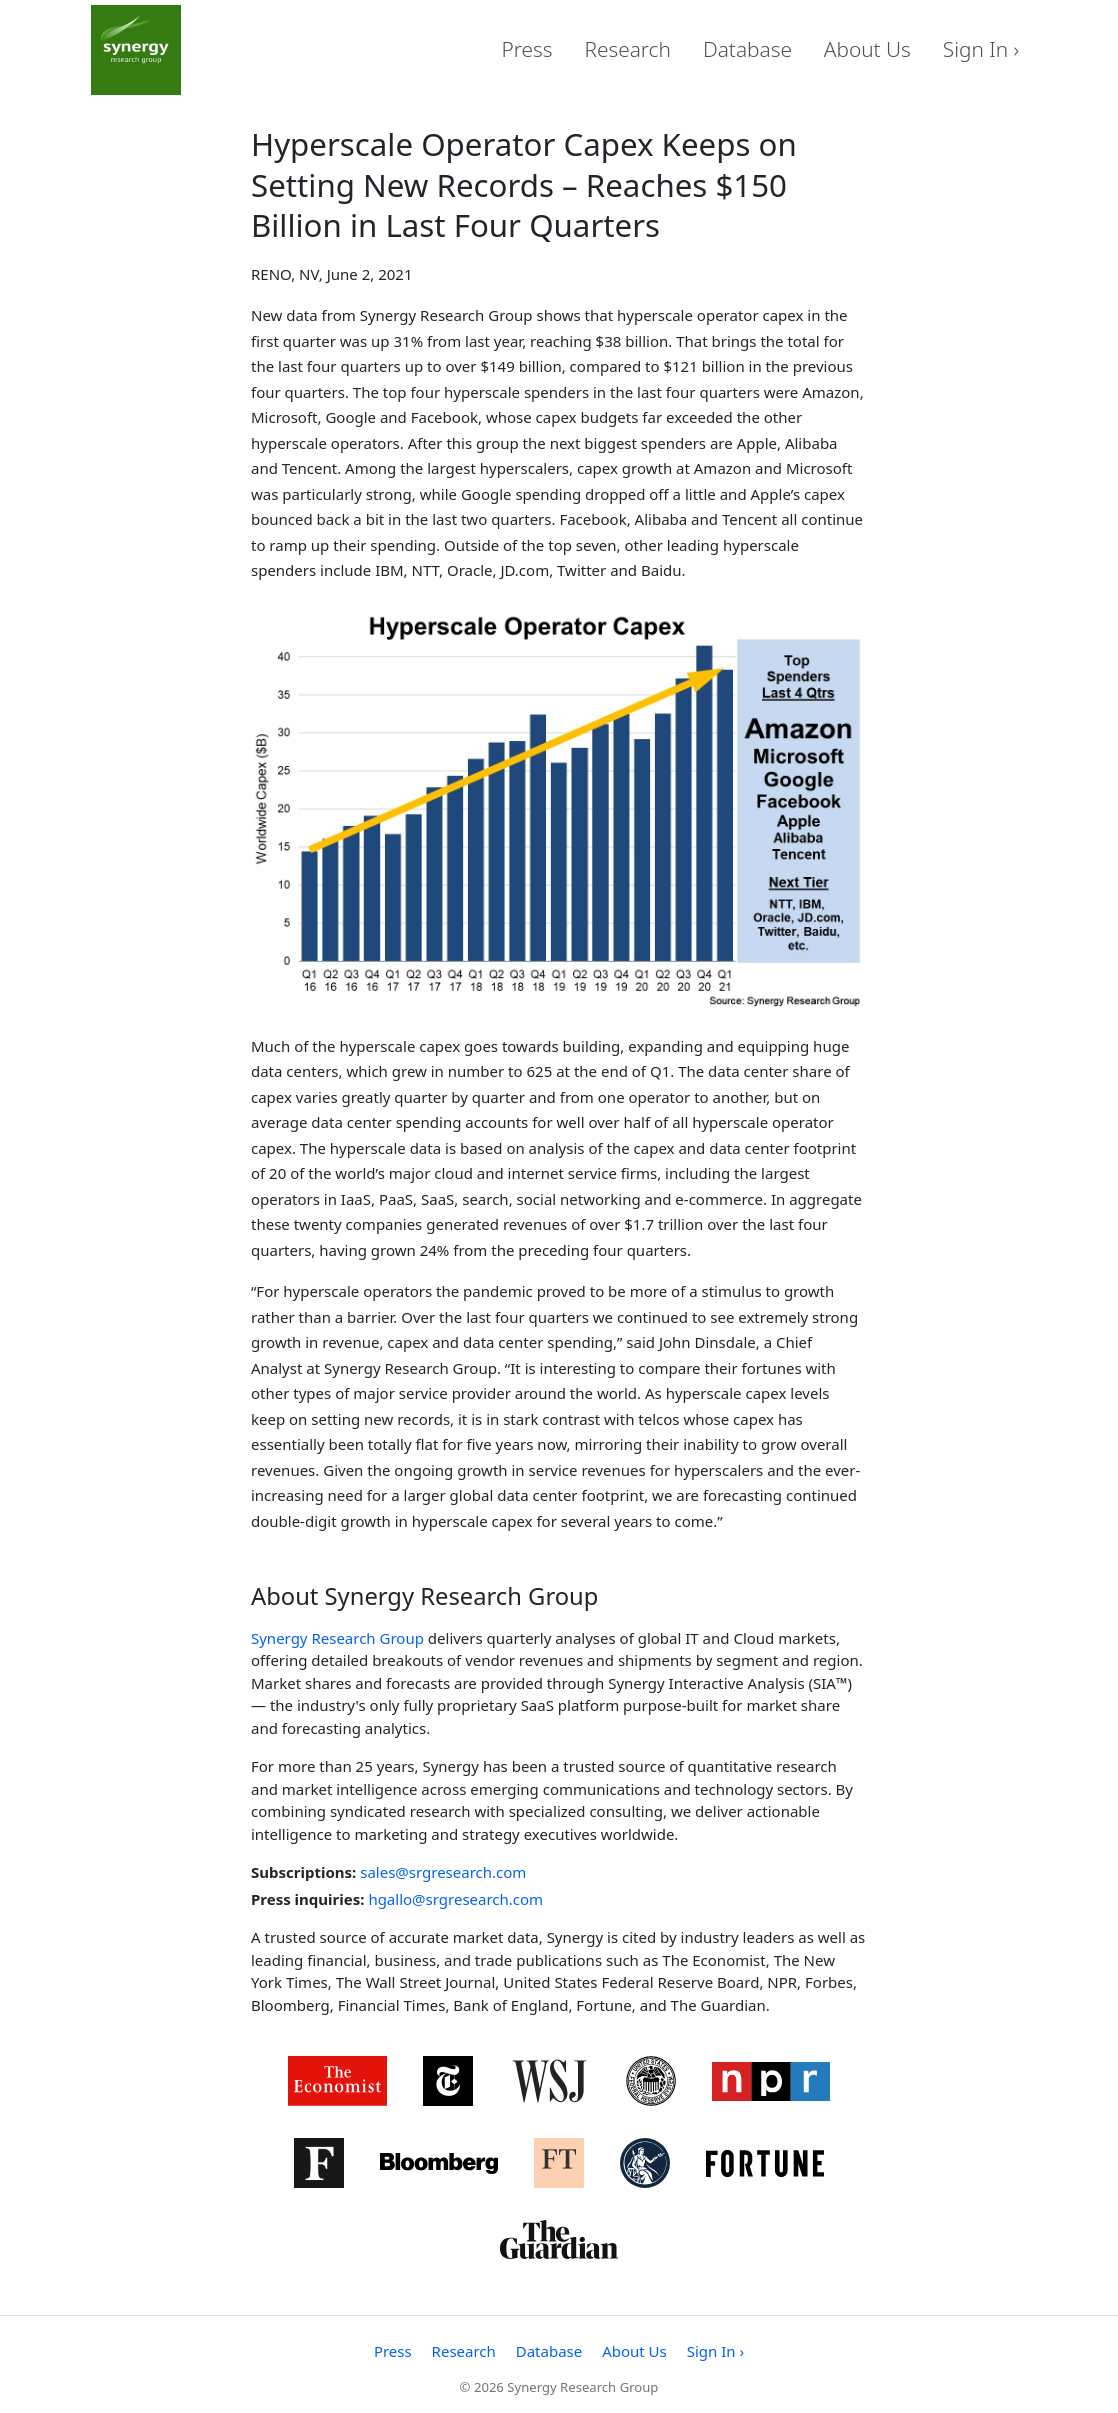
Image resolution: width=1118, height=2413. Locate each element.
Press (527, 49)
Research (628, 49)
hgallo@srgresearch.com (455, 1899)
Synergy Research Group (337, 1638)
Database (747, 49)
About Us (867, 49)
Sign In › (981, 49)
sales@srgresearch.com (443, 1872)
